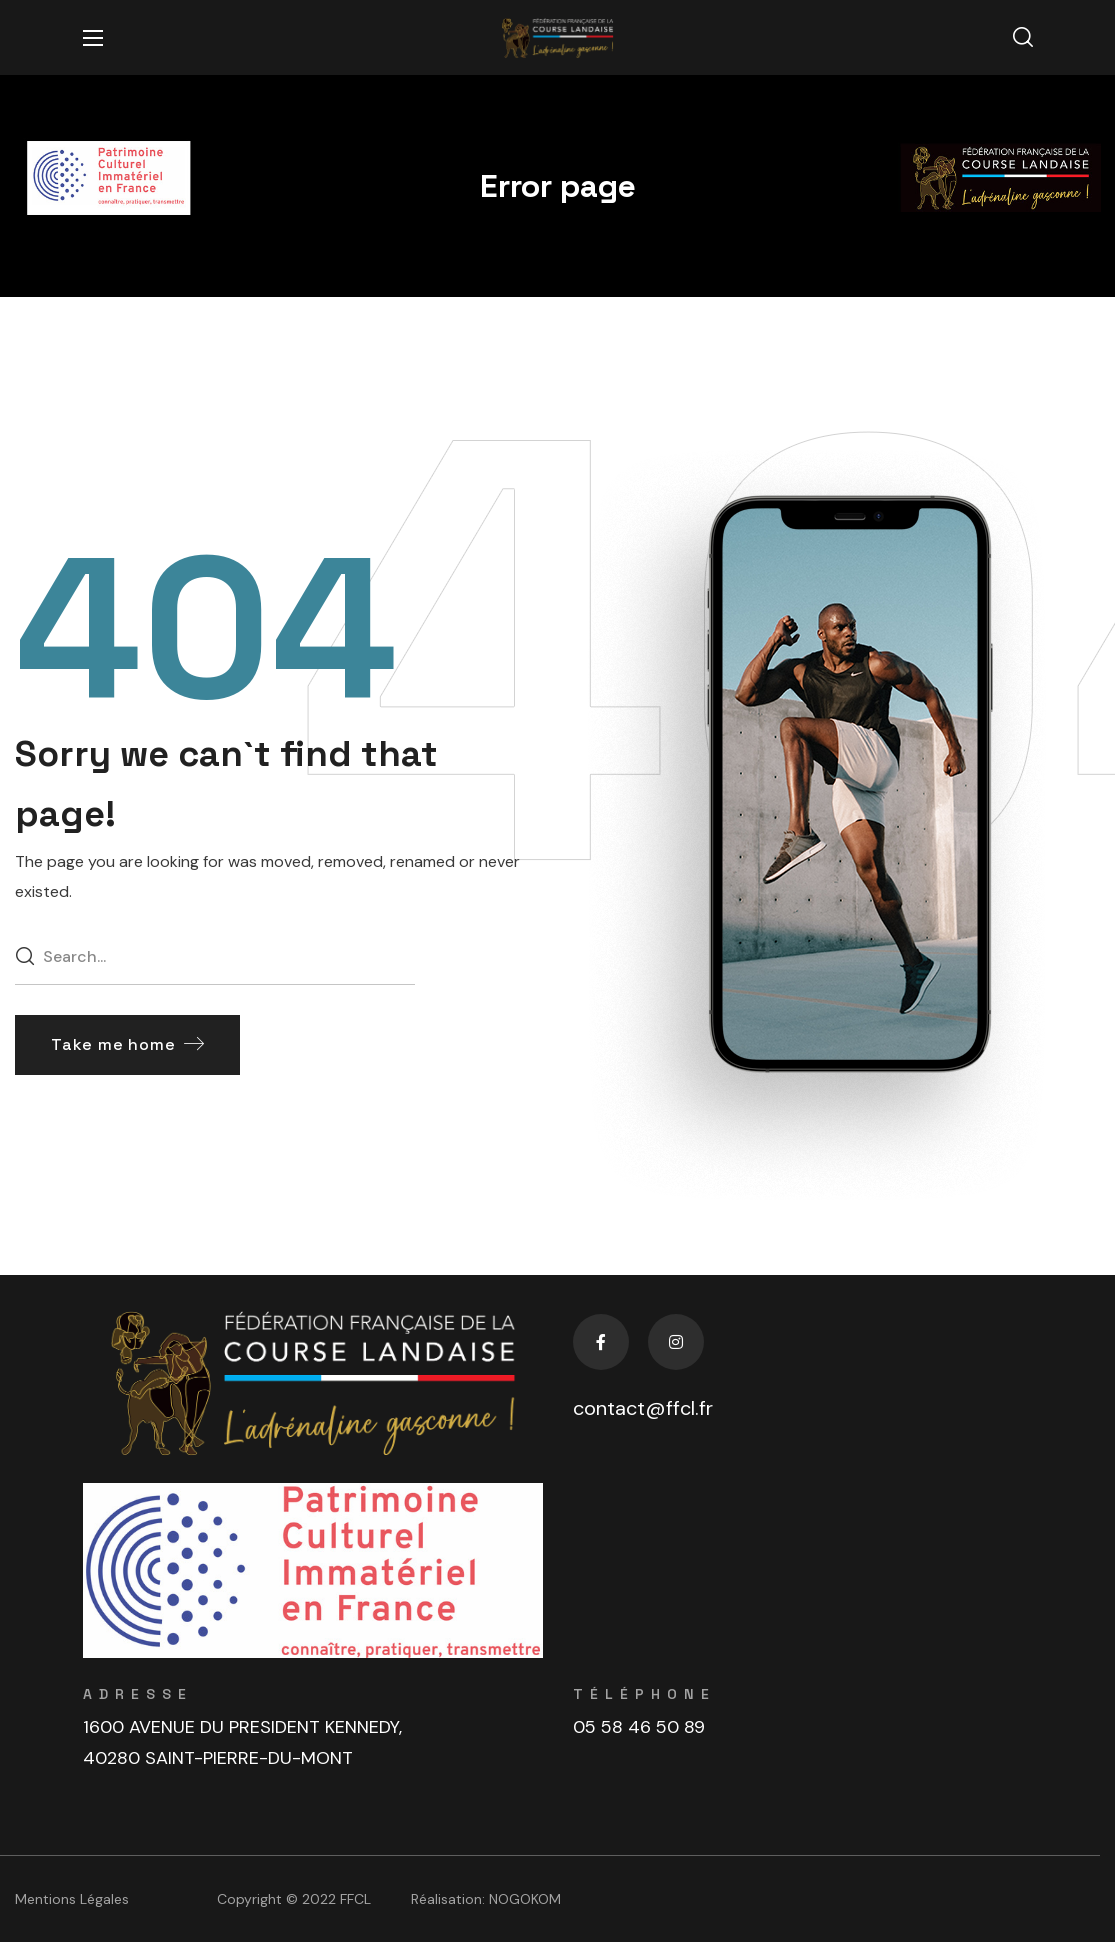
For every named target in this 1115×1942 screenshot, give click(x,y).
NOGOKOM (525, 1899)
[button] (1023, 38)
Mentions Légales (72, 1899)
